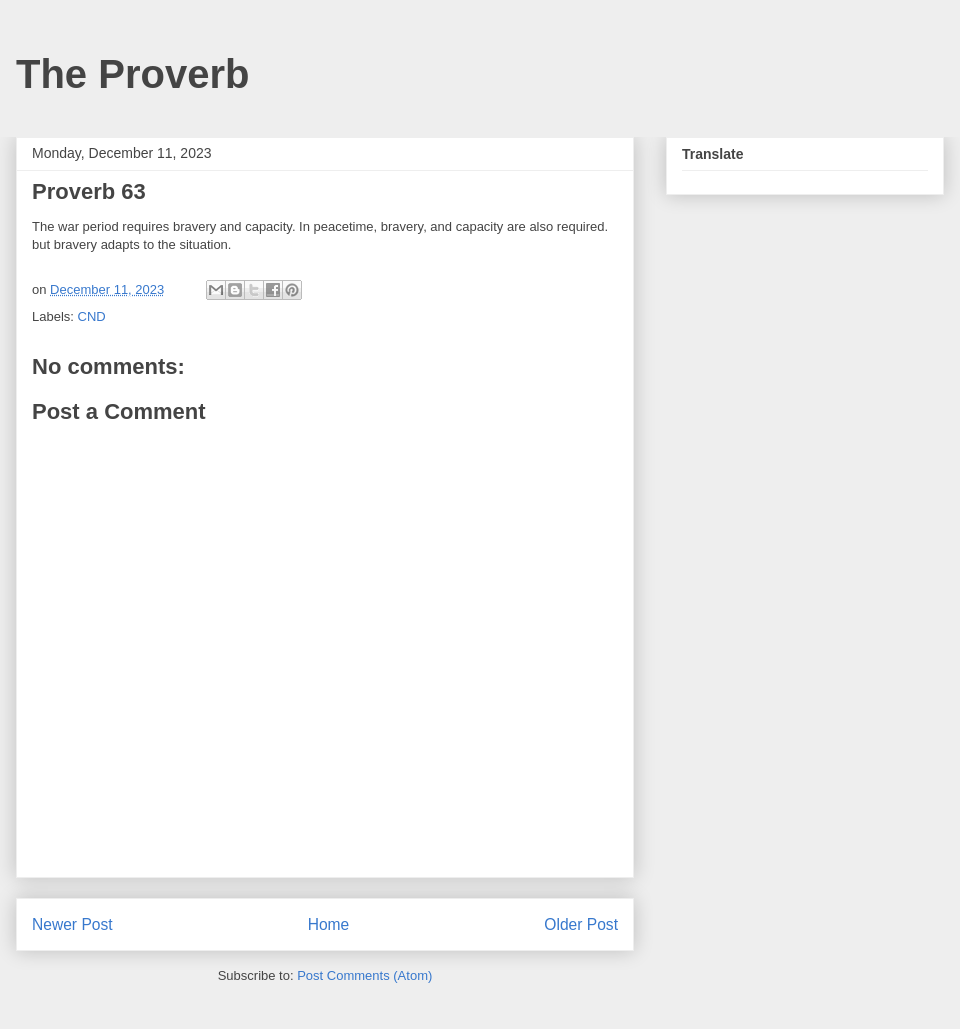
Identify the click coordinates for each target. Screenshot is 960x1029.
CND (92, 316)
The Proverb (132, 74)
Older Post (581, 924)
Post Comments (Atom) (364, 975)
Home (329, 924)
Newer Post (72, 924)
